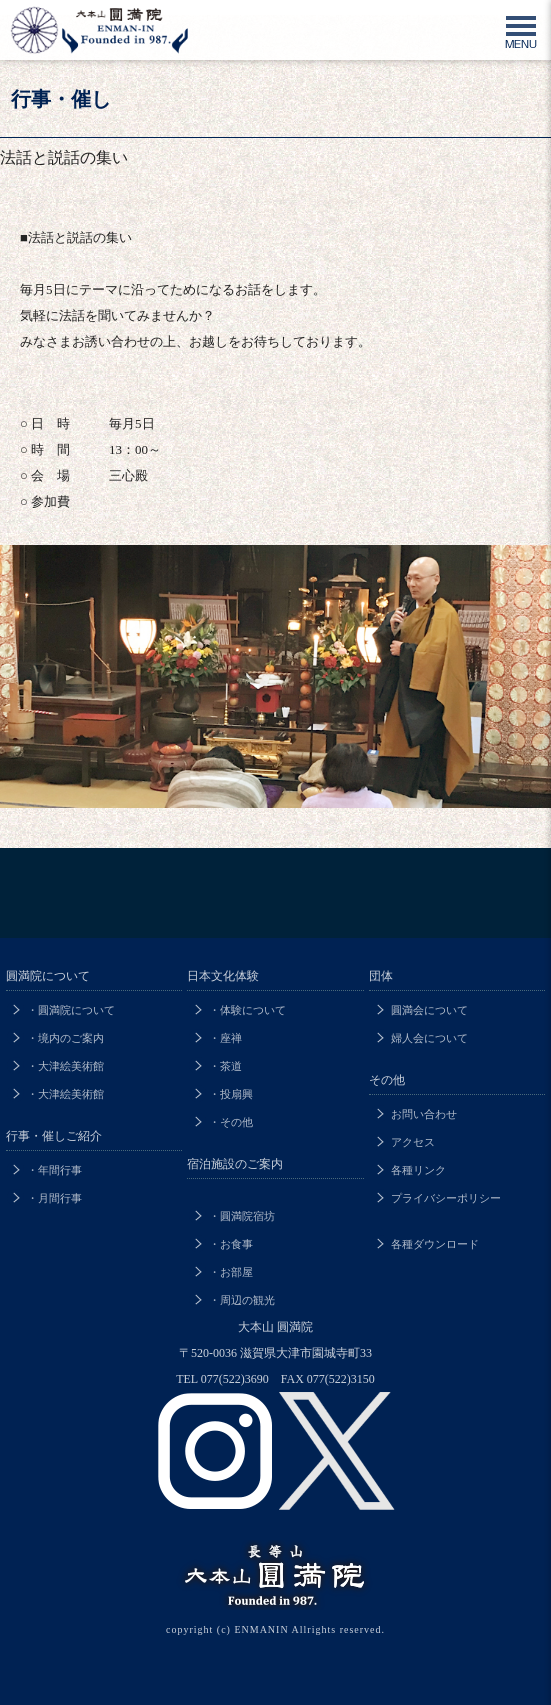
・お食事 (231, 1244)
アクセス (413, 1142)
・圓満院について (71, 1010)
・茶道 (225, 1066)
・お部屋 (231, 1272)
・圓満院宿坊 (242, 1216)
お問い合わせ (424, 1114)
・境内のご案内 (65, 1038)
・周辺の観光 (242, 1300)
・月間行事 (54, 1198)
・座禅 (225, 1038)
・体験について (247, 1010)
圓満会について (429, 1010)
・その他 (231, 1122)
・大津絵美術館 (65, 1066)
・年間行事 (54, 1170)
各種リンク (418, 1170)
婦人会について (429, 1038)
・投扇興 (231, 1094)
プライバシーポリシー (446, 1198)
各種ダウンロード (435, 1244)
